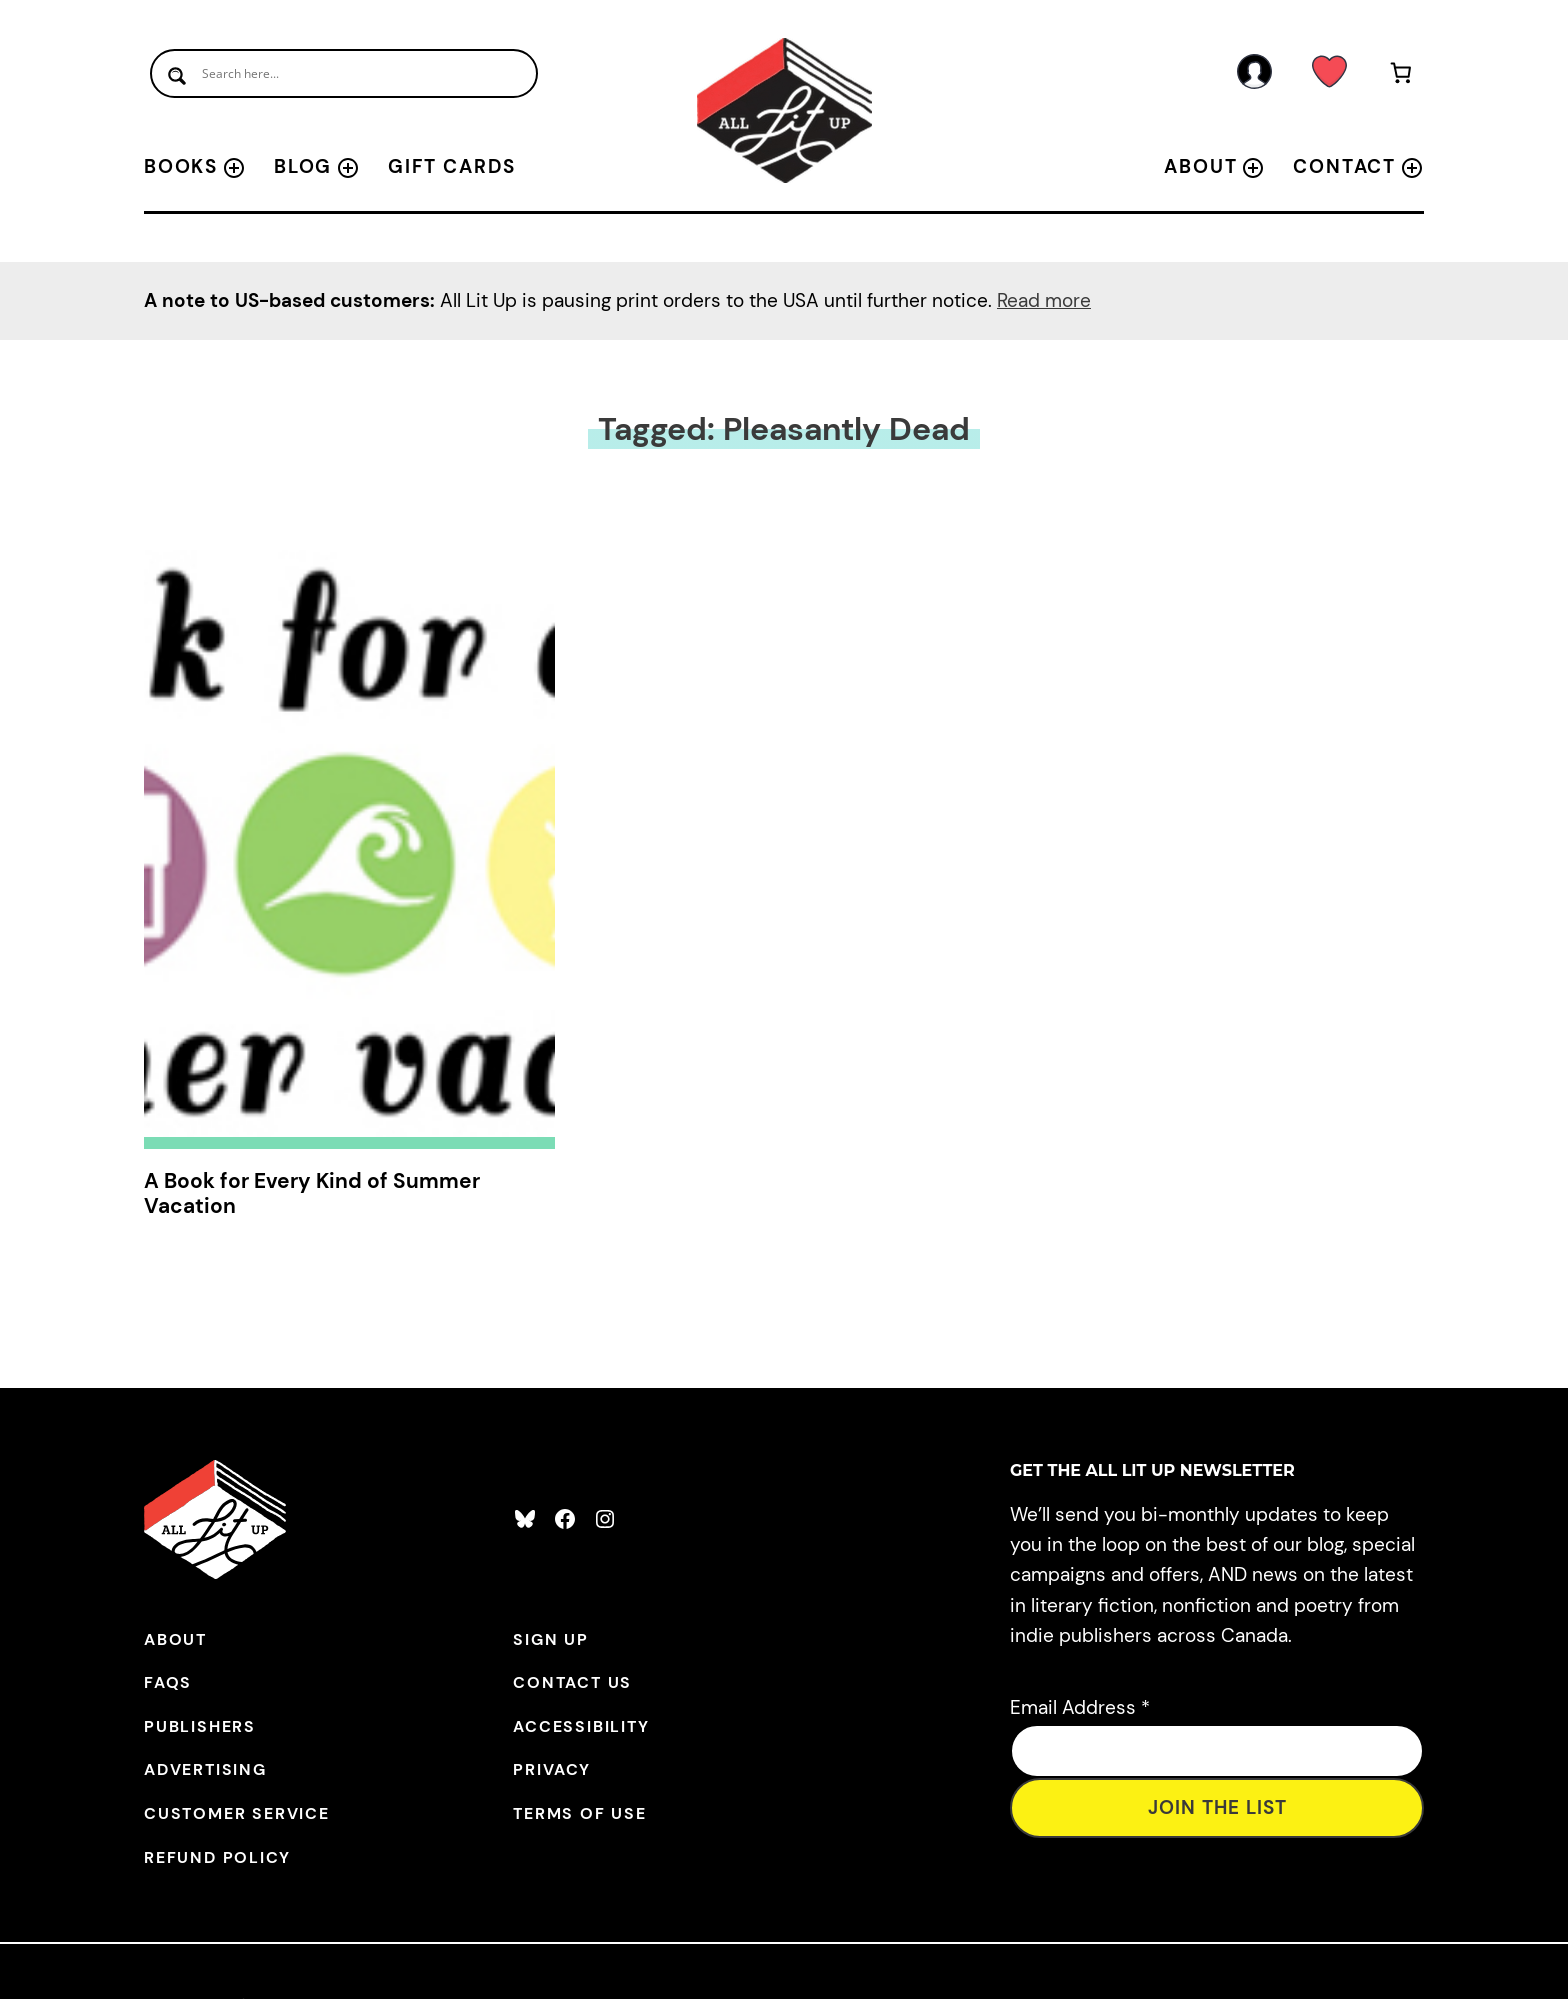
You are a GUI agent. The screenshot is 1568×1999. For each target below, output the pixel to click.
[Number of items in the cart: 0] (1401, 76)
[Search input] (344, 73)
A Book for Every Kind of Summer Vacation (312, 1194)
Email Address (1080, 1707)
